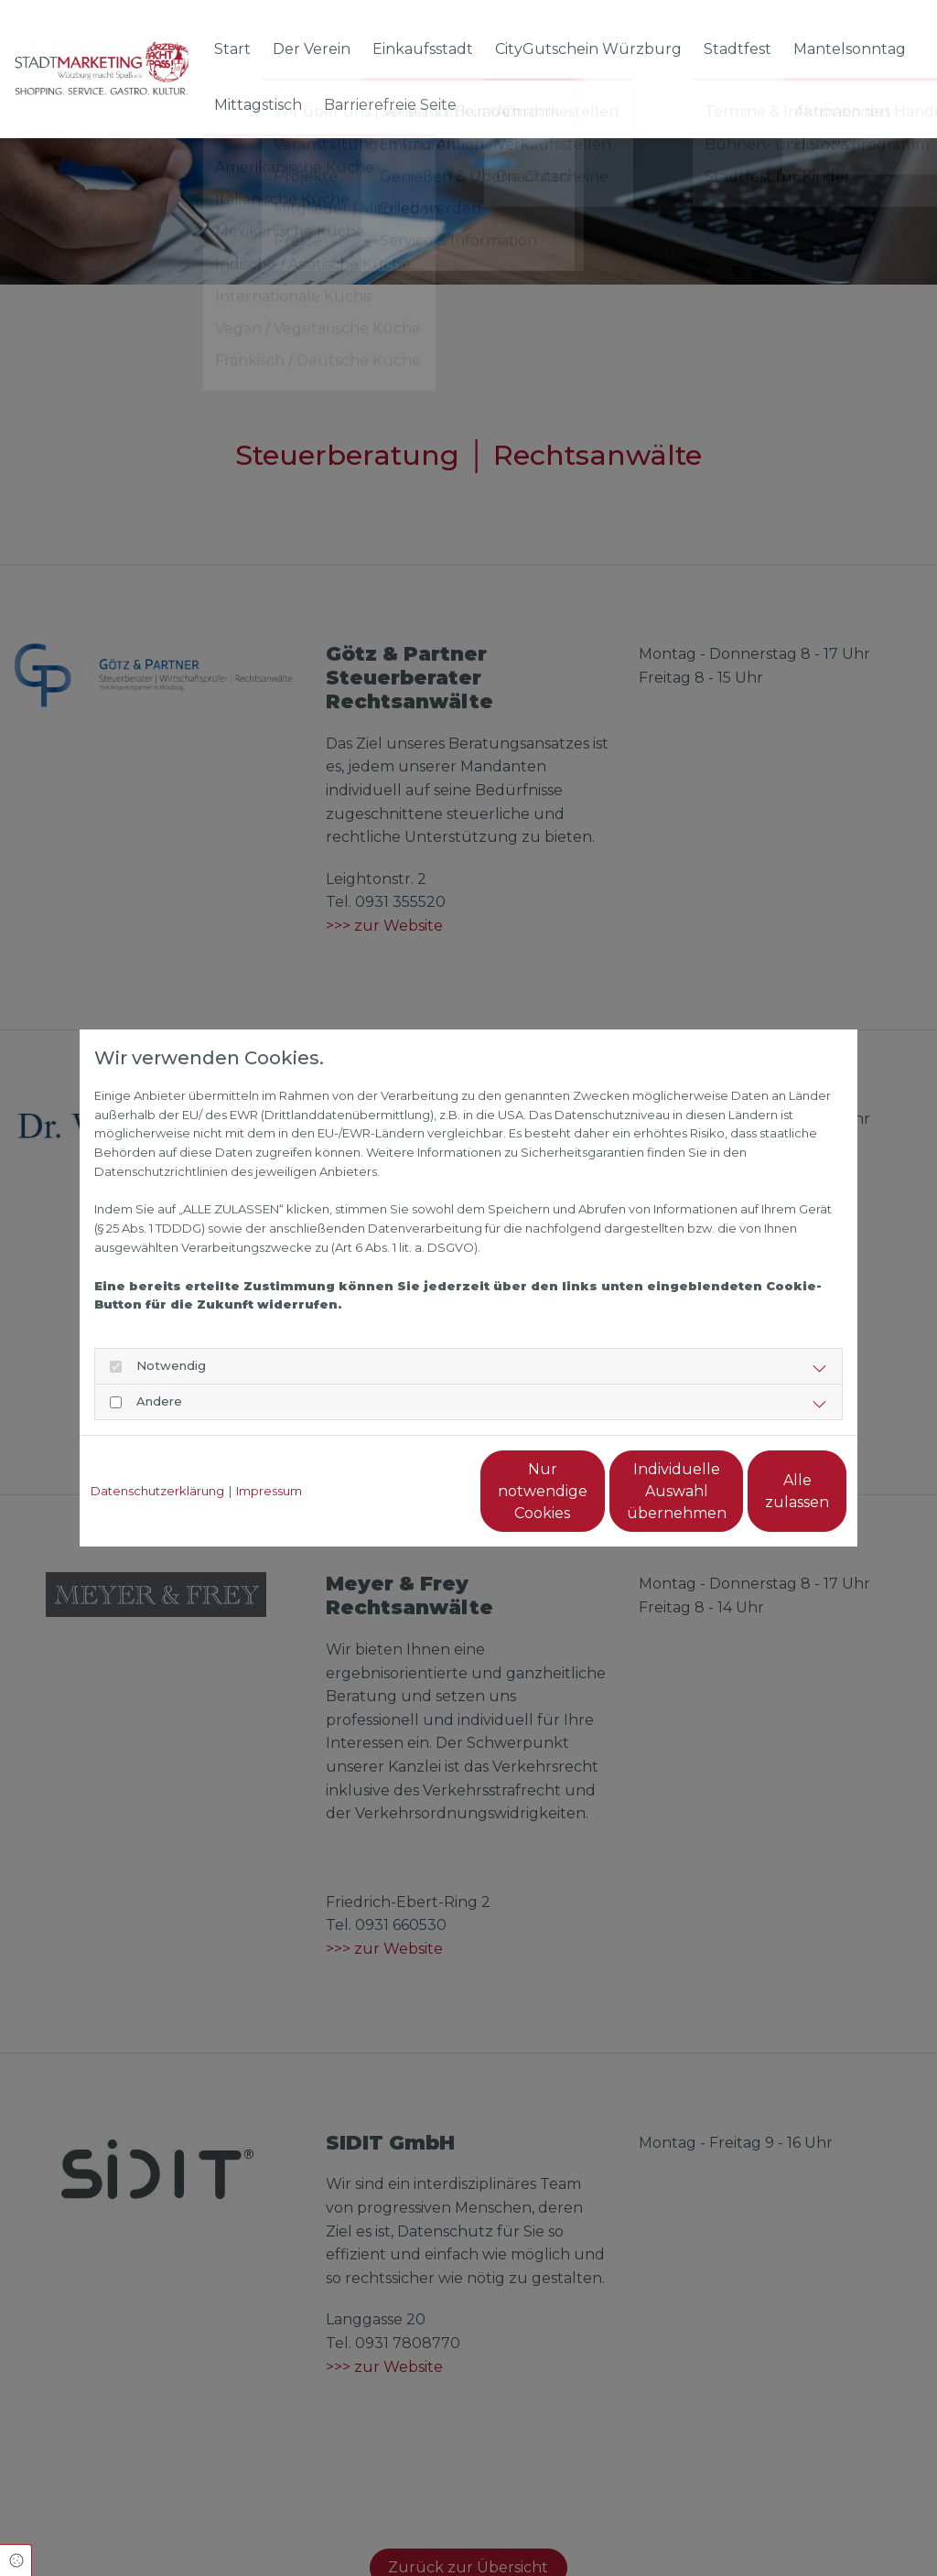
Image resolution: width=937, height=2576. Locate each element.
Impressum (269, 1490)
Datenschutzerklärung (157, 1490)
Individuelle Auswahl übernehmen (588, 1491)
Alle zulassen (762, 1491)
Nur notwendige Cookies (414, 1491)
